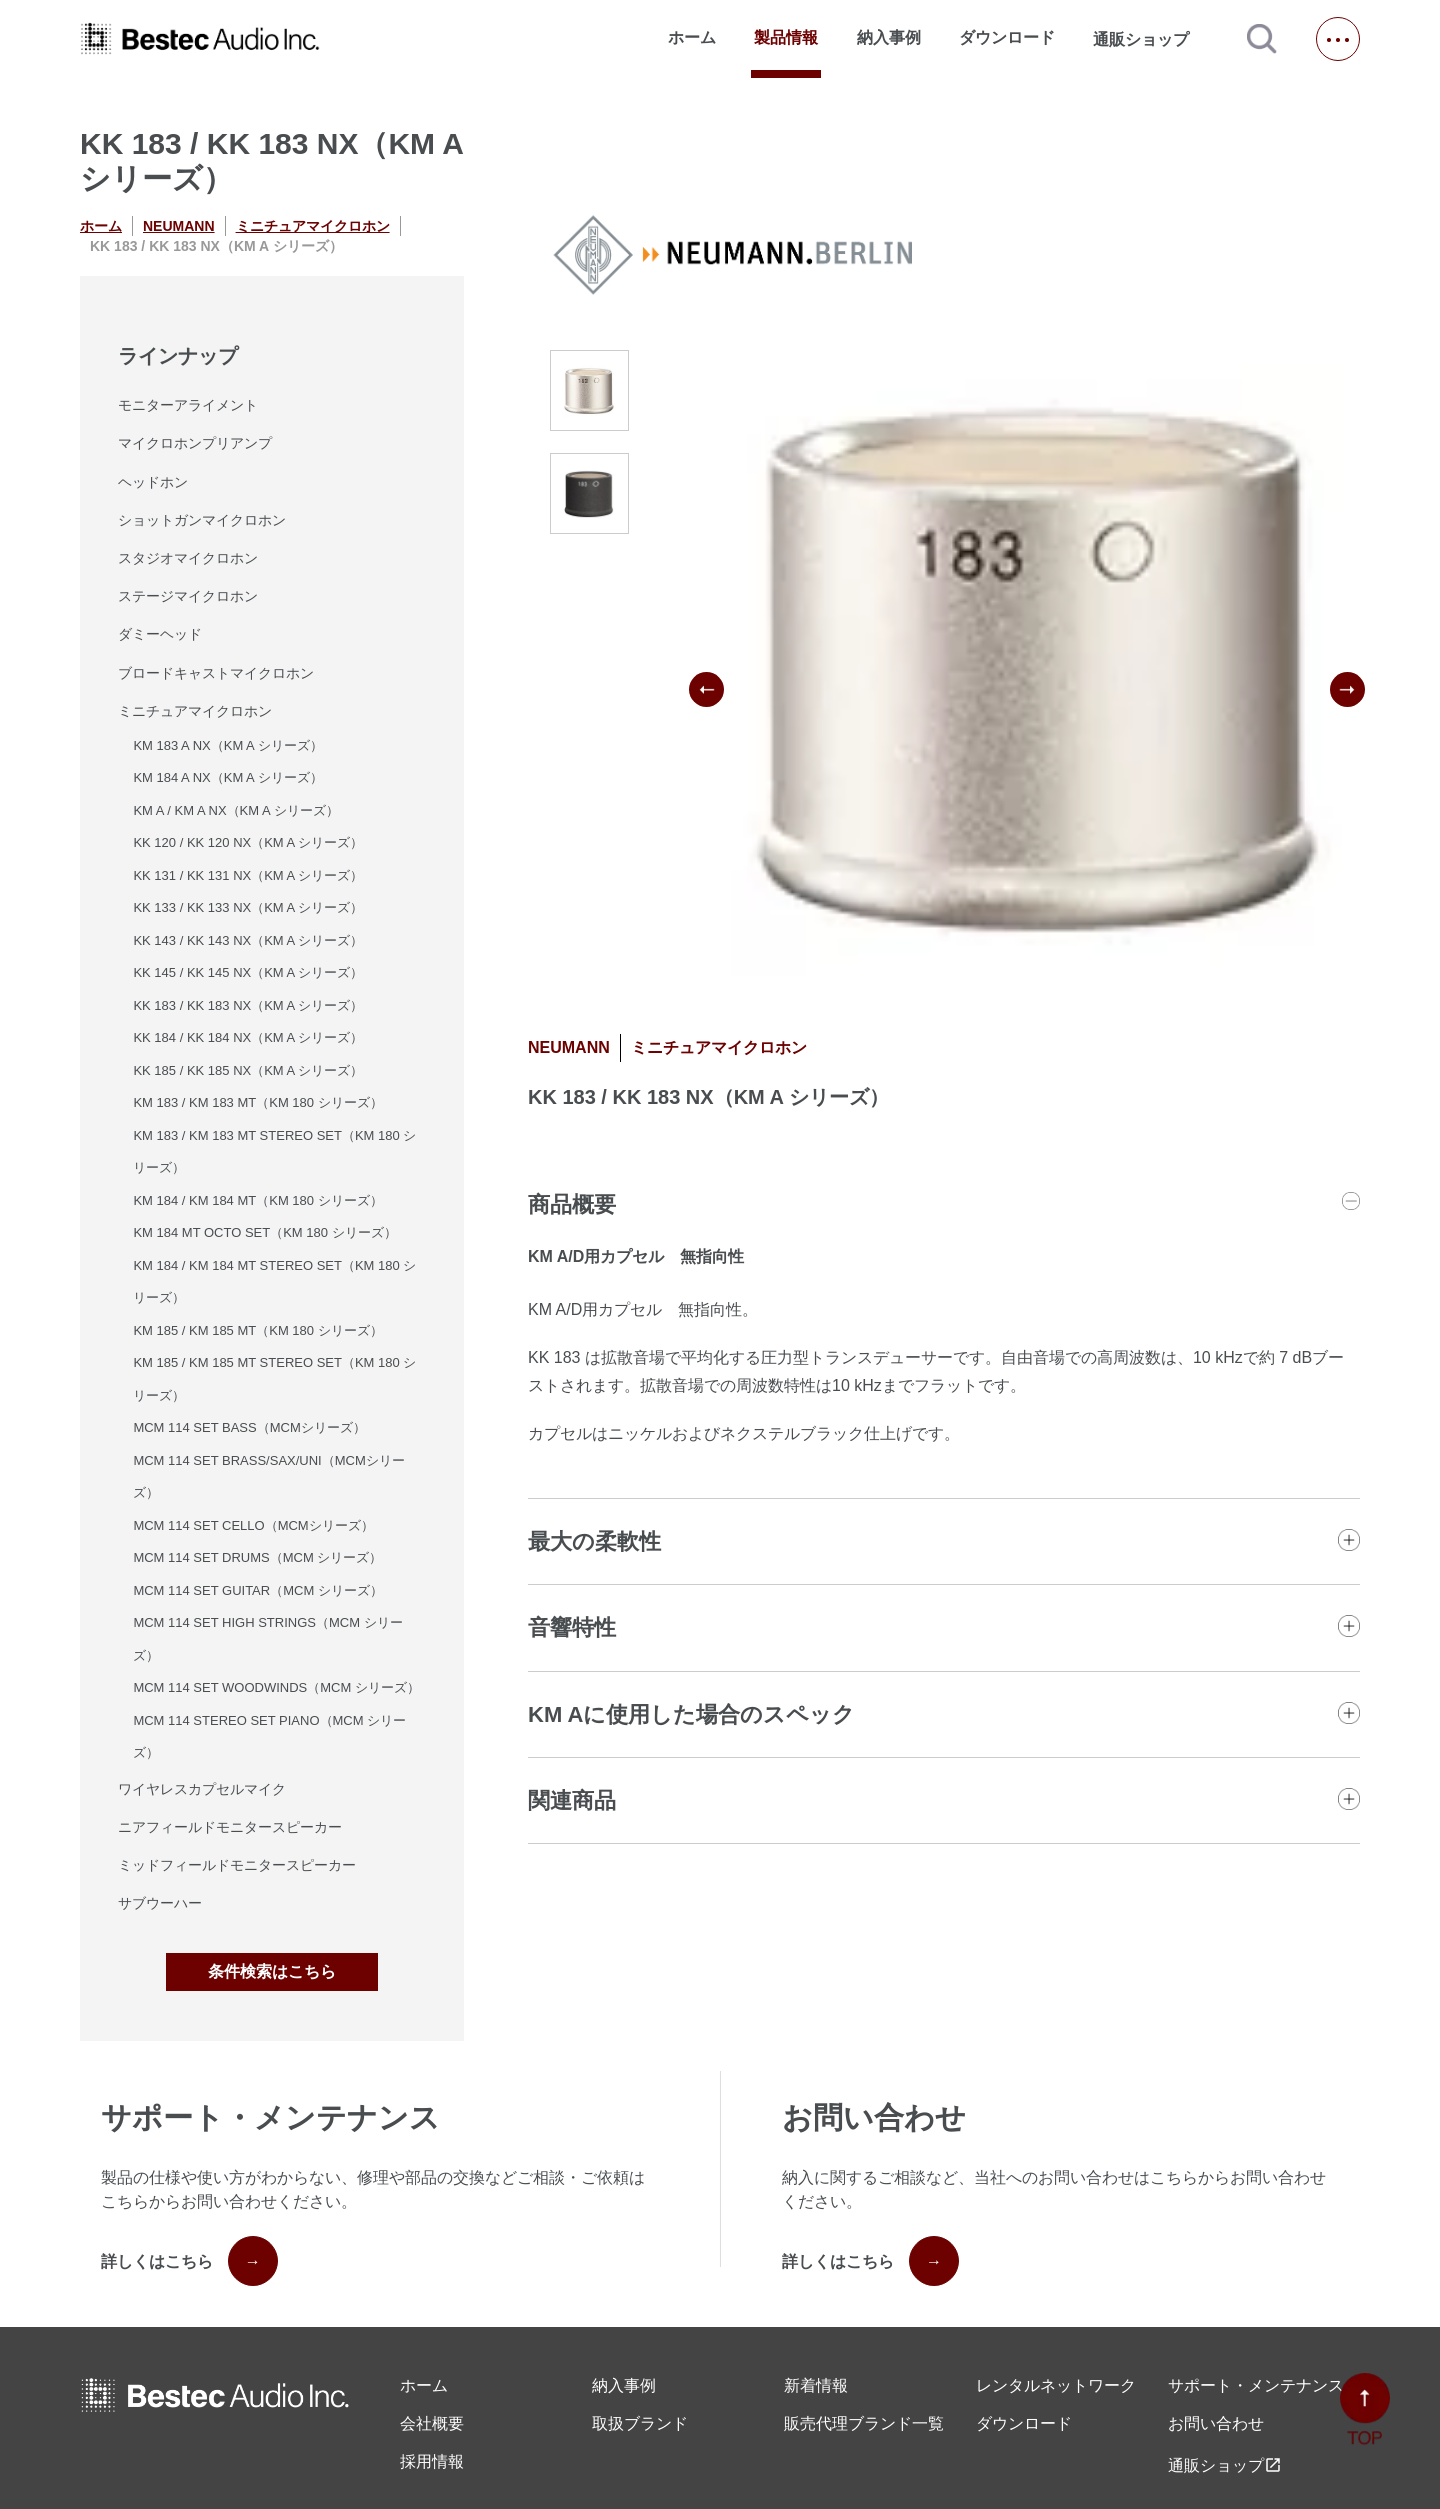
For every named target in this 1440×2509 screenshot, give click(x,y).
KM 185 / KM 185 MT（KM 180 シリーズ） (257, 1330)
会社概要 (432, 2423)
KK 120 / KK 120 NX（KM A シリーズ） (248, 842)
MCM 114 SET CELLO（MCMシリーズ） (253, 1525)
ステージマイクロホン (188, 596)
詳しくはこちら (189, 2261)
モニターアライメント (188, 405)
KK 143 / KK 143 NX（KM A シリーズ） (248, 940)
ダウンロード (1007, 37)
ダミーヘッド (160, 634)
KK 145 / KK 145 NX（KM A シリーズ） (248, 972)
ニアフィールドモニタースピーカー (230, 1827)
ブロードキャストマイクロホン (216, 673)
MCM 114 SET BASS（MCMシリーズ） (249, 1427)
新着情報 (816, 2385)
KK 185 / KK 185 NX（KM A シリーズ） (248, 1070)
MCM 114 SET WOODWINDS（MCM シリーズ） (276, 1687)
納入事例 (889, 37)
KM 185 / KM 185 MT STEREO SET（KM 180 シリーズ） (274, 1379)
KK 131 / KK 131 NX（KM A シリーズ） (248, 875)
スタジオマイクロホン (188, 558)
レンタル (1056, 2386)
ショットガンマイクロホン (202, 520)
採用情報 (432, 2461)
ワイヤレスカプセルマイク (202, 1789)
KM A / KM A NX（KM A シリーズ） (235, 810)
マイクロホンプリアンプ (195, 443)
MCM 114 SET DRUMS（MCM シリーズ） (257, 1557)
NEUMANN (179, 226)
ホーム (692, 37)
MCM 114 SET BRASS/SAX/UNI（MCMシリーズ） (268, 1477)
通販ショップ (1150, 39)
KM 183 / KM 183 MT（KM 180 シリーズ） (257, 1102)
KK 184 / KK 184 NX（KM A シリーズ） (248, 1037)
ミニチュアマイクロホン (313, 226)
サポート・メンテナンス (1256, 2385)
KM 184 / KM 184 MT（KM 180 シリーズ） (257, 1200)
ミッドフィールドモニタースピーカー (237, 1865)
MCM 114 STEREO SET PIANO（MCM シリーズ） (269, 1737)
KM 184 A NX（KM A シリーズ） (227, 777)
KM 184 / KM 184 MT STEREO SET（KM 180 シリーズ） (274, 1282)
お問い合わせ (1216, 2423)
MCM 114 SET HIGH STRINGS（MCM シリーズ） (267, 1639)
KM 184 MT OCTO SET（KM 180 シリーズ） (264, 1232)
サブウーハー (160, 1903)
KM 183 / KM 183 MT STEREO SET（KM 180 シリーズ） (274, 1152)
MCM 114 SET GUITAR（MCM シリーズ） (257, 1590)
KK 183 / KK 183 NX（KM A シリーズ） (248, 1005)
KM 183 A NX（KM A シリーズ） (227, 745)
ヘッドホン (153, 482)
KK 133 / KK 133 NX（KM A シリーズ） (248, 907)
